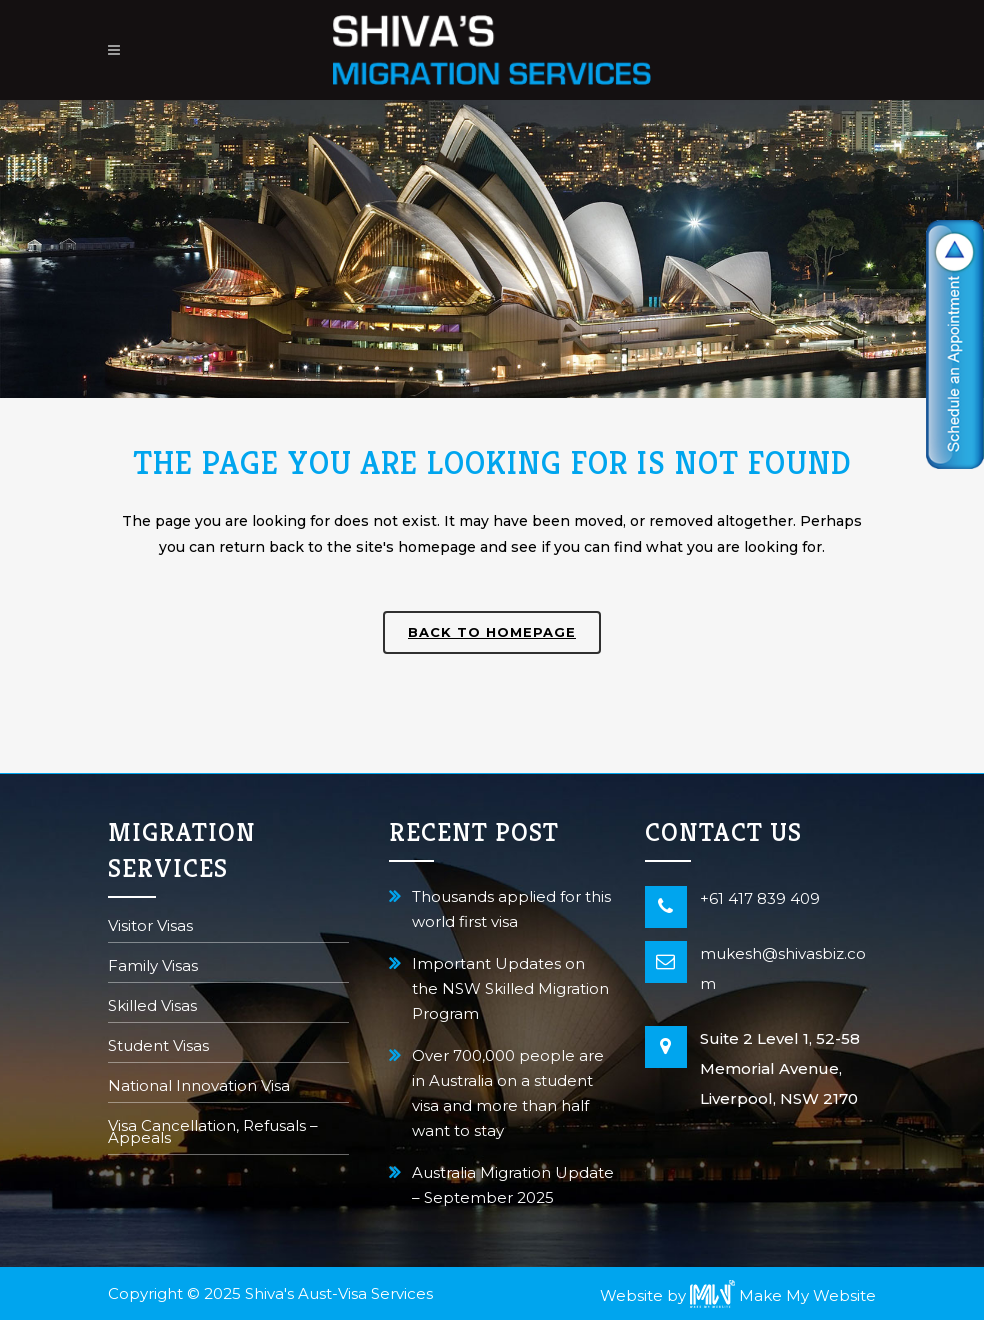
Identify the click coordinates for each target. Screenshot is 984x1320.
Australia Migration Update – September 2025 (513, 1185)
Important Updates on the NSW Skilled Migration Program (510, 988)
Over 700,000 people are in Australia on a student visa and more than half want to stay (508, 1093)
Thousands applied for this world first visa (511, 909)
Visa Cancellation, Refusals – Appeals (213, 1133)
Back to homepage (492, 632)
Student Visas (158, 1047)
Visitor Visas (150, 927)
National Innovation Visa (199, 1087)
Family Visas (153, 967)
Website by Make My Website (738, 1295)
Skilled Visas (152, 1007)
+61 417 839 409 (760, 898)
